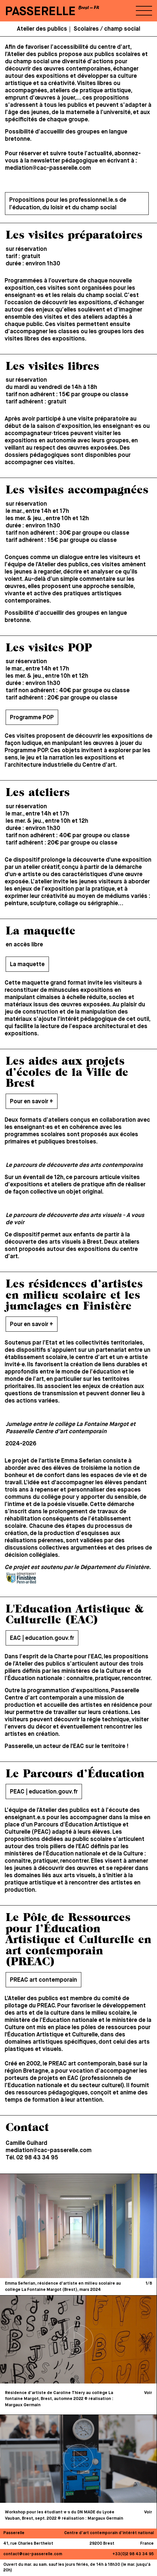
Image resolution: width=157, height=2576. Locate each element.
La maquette (27, 964)
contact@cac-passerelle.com (32, 2554)
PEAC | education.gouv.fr (44, 1792)
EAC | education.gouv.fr (42, 1638)
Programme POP (32, 718)
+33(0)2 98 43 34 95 (133, 2554)
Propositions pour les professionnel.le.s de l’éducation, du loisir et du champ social (67, 204)
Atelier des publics (42, 29)
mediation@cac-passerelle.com (48, 168)
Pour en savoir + (31, 1102)
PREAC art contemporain (43, 1980)
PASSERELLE (40, 12)
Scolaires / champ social (107, 29)
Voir (148, 2393)
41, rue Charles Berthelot (28, 2544)
